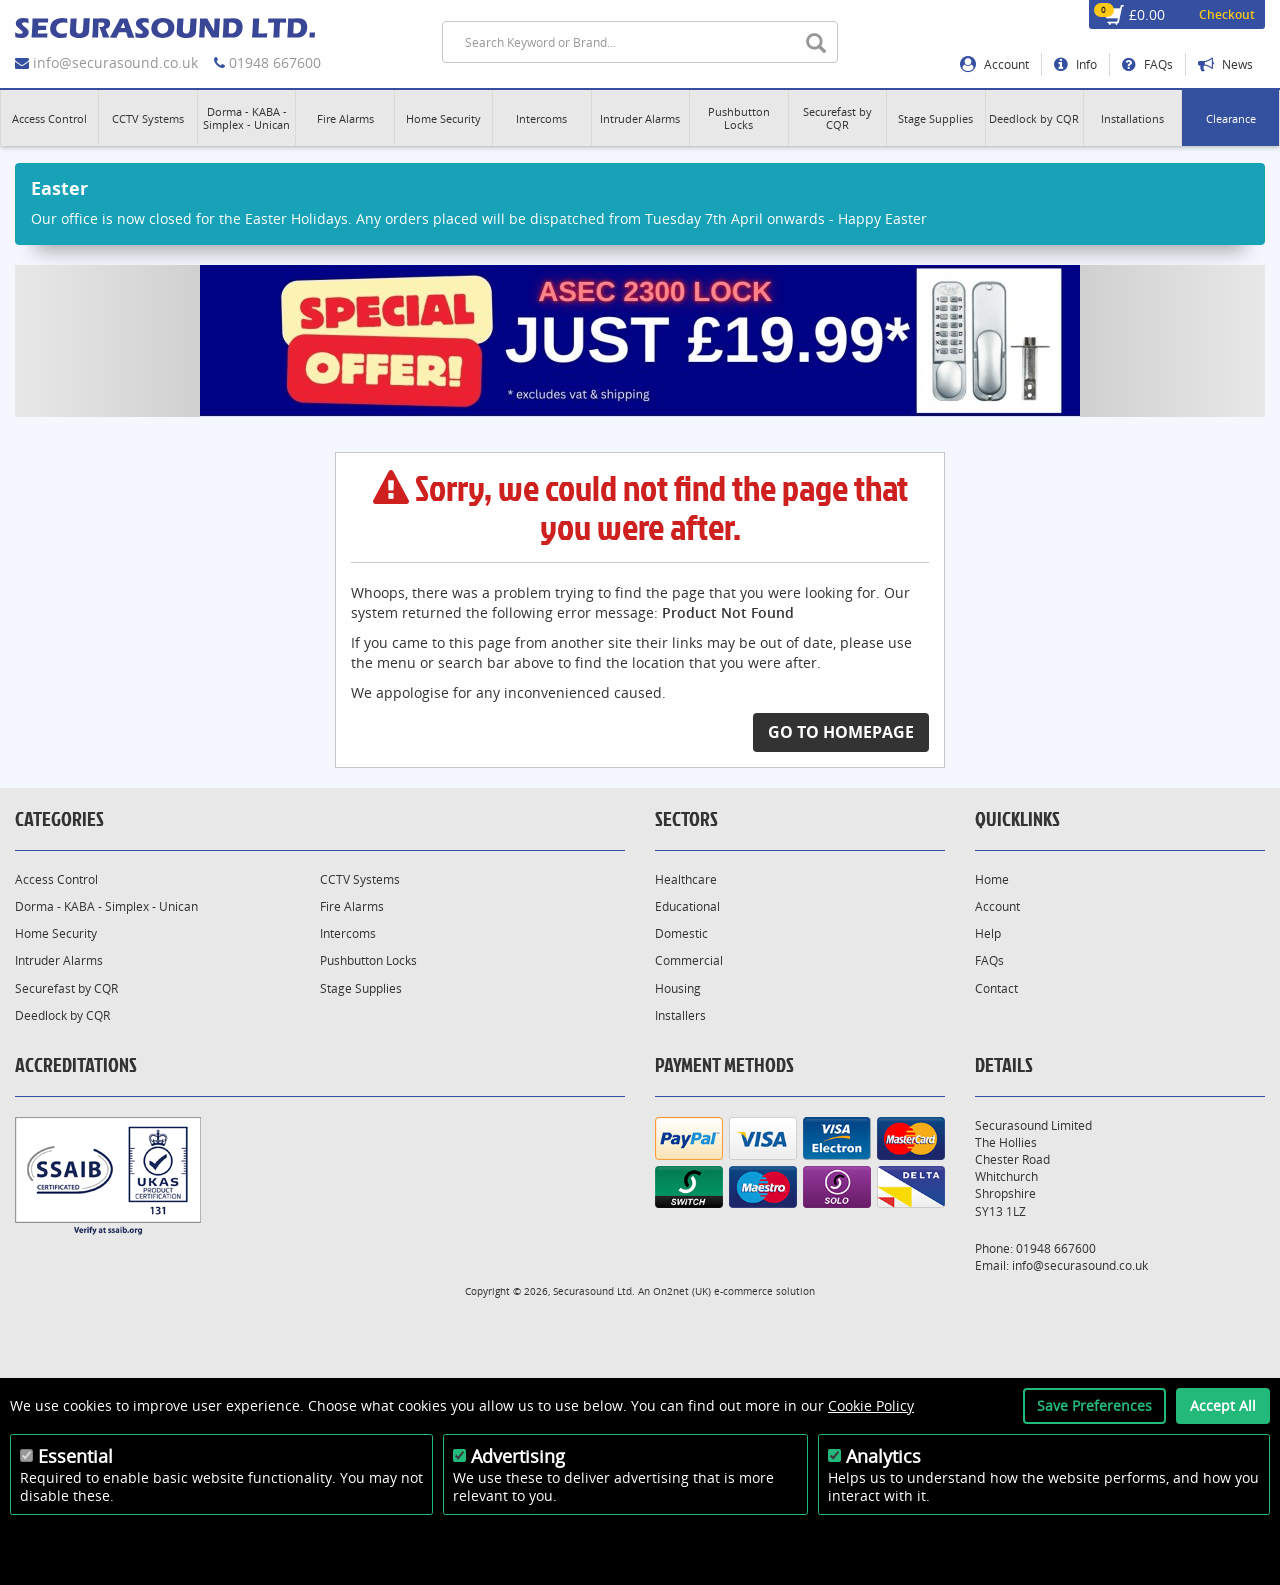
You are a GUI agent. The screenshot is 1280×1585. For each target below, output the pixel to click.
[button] (49, 118)
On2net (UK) (682, 1291)
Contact (996, 988)
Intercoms (348, 933)
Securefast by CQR (66, 988)
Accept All (1223, 1405)
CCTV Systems (360, 879)
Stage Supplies (361, 988)
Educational (687, 906)
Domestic (681, 933)
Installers (680, 1015)
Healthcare (686, 879)
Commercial (689, 960)
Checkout (1227, 14)
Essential (75, 1456)
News (1225, 64)
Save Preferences (1094, 1405)
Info (1075, 64)
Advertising (518, 1456)
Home (992, 879)
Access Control (56, 879)
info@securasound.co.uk (115, 62)
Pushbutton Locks (368, 960)
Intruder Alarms (59, 960)
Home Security (56, 933)
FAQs (1147, 64)
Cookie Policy (871, 1405)
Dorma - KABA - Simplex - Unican (106, 906)
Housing (678, 988)
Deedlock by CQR (62, 1015)
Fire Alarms (352, 906)
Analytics (883, 1456)
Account (994, 64)
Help (988, 933)
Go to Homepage (841, 732)
